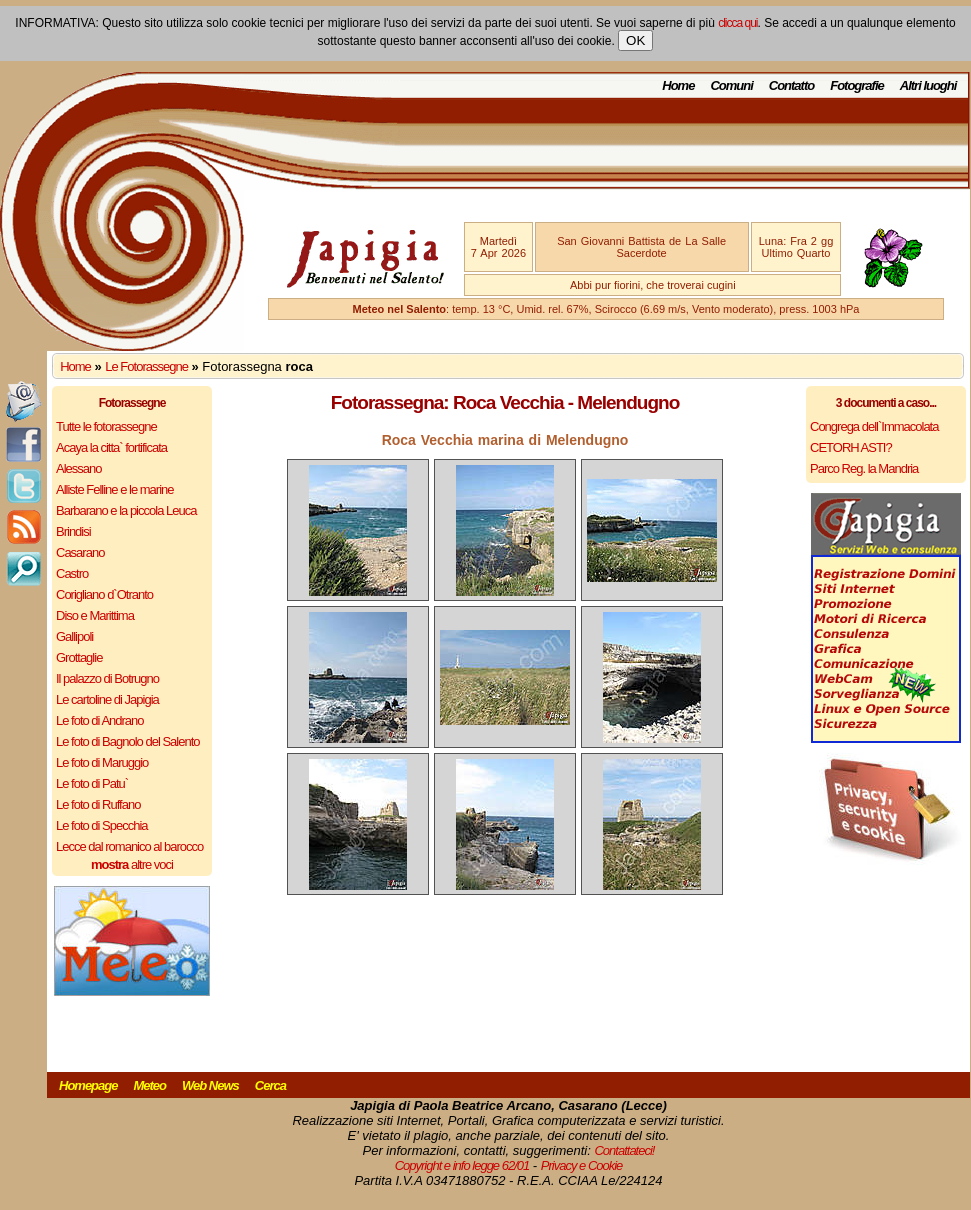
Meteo (149, 1085)
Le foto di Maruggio (102, 762)
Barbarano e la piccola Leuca (126, 510)
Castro (72, 573)
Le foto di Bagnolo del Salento (127, 741)
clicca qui (737, 23)
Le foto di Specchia (102, 825)
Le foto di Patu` (92, 783)
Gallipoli (74, 636)
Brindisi (73, 531)
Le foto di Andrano (100, 720)
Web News (210, 1085)
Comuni (731, 85)
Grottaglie (79, 657)
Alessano (78, 468)
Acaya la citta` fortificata (111, 447)
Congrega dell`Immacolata (874, 426)
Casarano (80, 552)
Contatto (791, 85)
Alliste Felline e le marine (115, 489)
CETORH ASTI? (851, 447)
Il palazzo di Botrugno (107, 678)
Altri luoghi (928, 85)
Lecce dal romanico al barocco (129, 846)
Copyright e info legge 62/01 (462, 1165)
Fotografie (857, 85)
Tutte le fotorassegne (106, 426)
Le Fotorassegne (146, 366)
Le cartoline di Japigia (107, 699)
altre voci (132, 864)
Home (678, 85)
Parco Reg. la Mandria (864, 468)
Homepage (88, 1085)
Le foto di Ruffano (98, 804)
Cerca (270, 1085)
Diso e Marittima (95, 615)
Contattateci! (624, 1150)
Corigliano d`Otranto (104, 594)
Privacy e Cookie (582, 1165)
